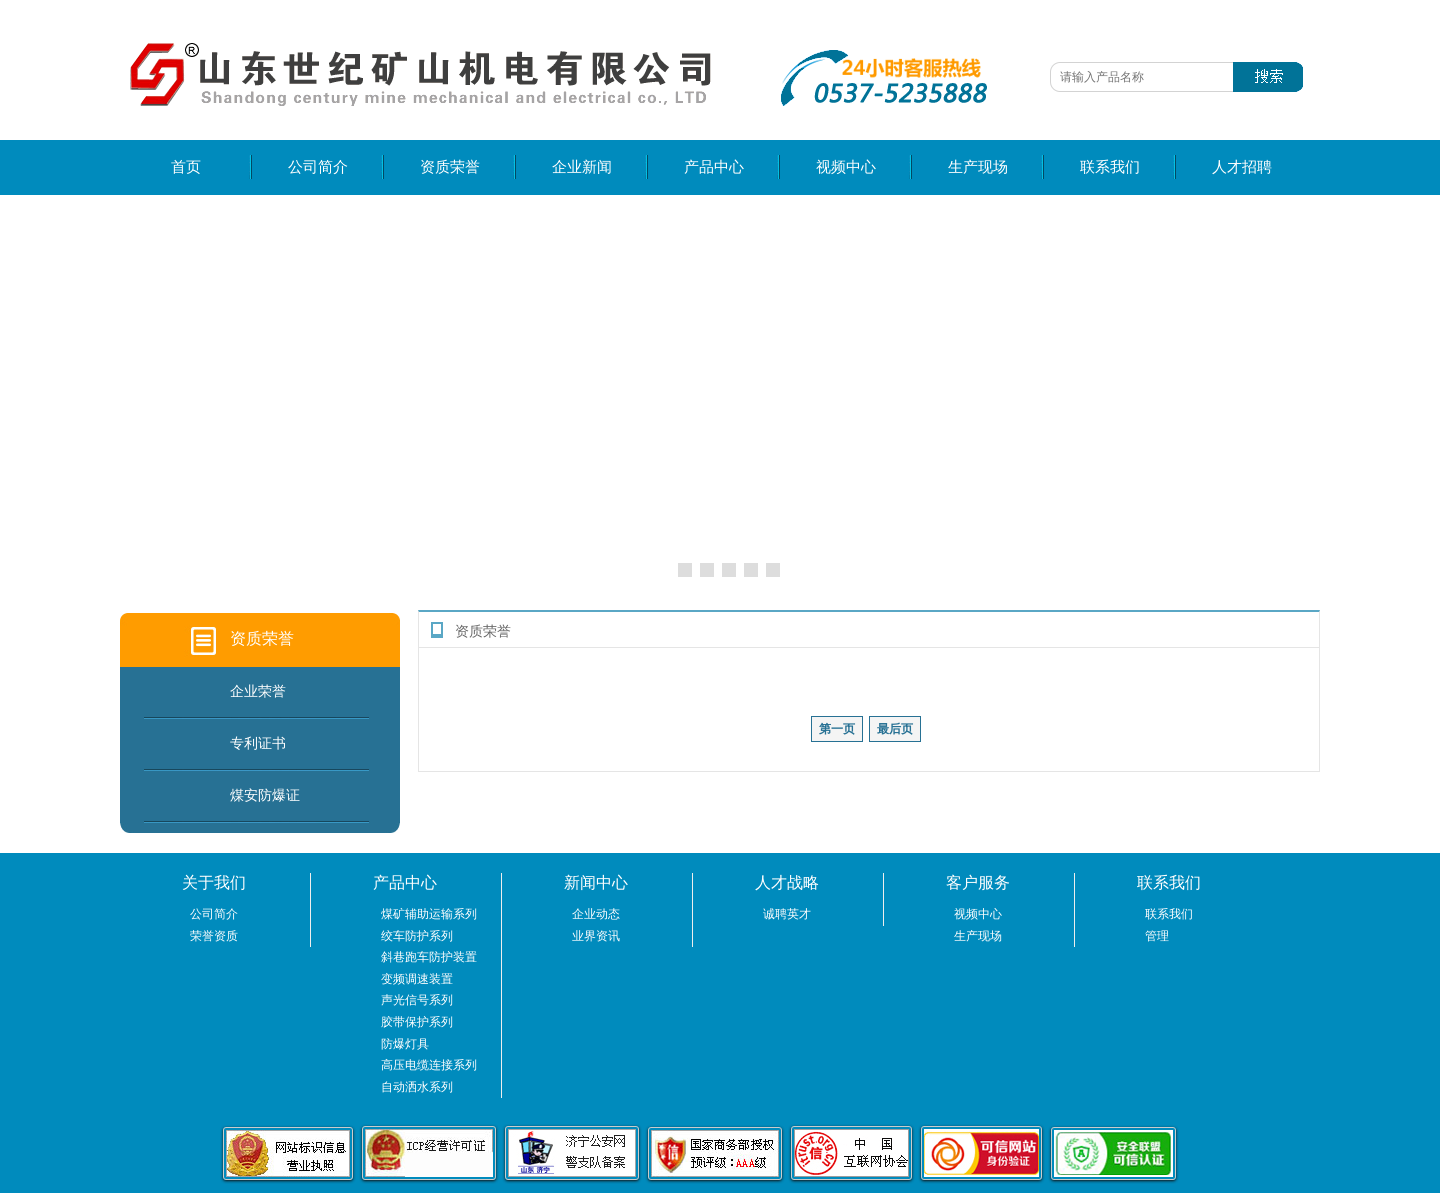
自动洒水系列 (417, 1087)
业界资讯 (596, 936)
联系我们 (1110, 167)
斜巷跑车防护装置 (429, 957)
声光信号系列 (417, 1000)
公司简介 (318, 167)
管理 (1157, 936)
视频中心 (846, 167)
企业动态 (596, 914)
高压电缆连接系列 (429, 1065)
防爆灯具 (405, 1044)
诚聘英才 (787, 914)
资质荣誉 (450, 167)
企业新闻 (582, 167)
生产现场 (978, 167)
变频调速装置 (417, 979)
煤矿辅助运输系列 (429, 914)
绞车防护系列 (417, 936)
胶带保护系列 (417, 1022)
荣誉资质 (214, 936)
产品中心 (714, 167)
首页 (186, 167)
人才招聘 (1242, 167)
